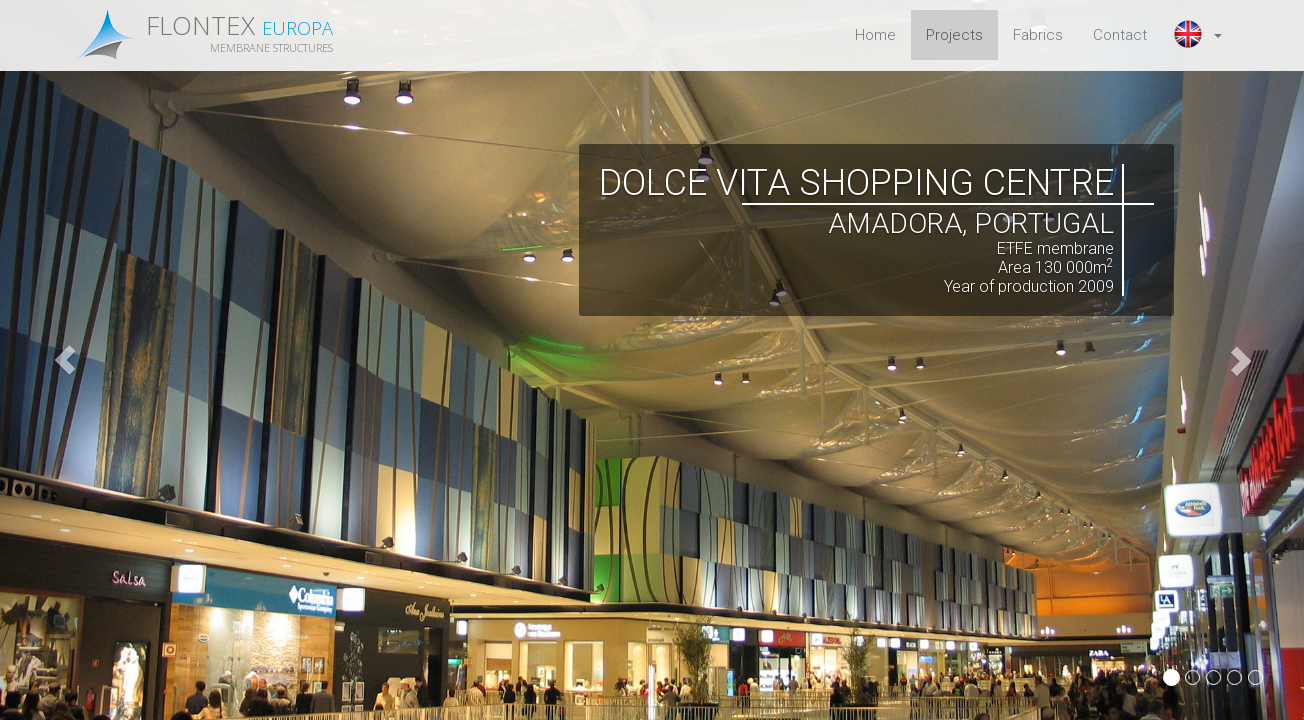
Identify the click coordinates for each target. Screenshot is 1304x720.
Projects (954, 35)
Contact (1120, 35)
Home (875, 35)
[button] (1199, 35)
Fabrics (1038, 35)
